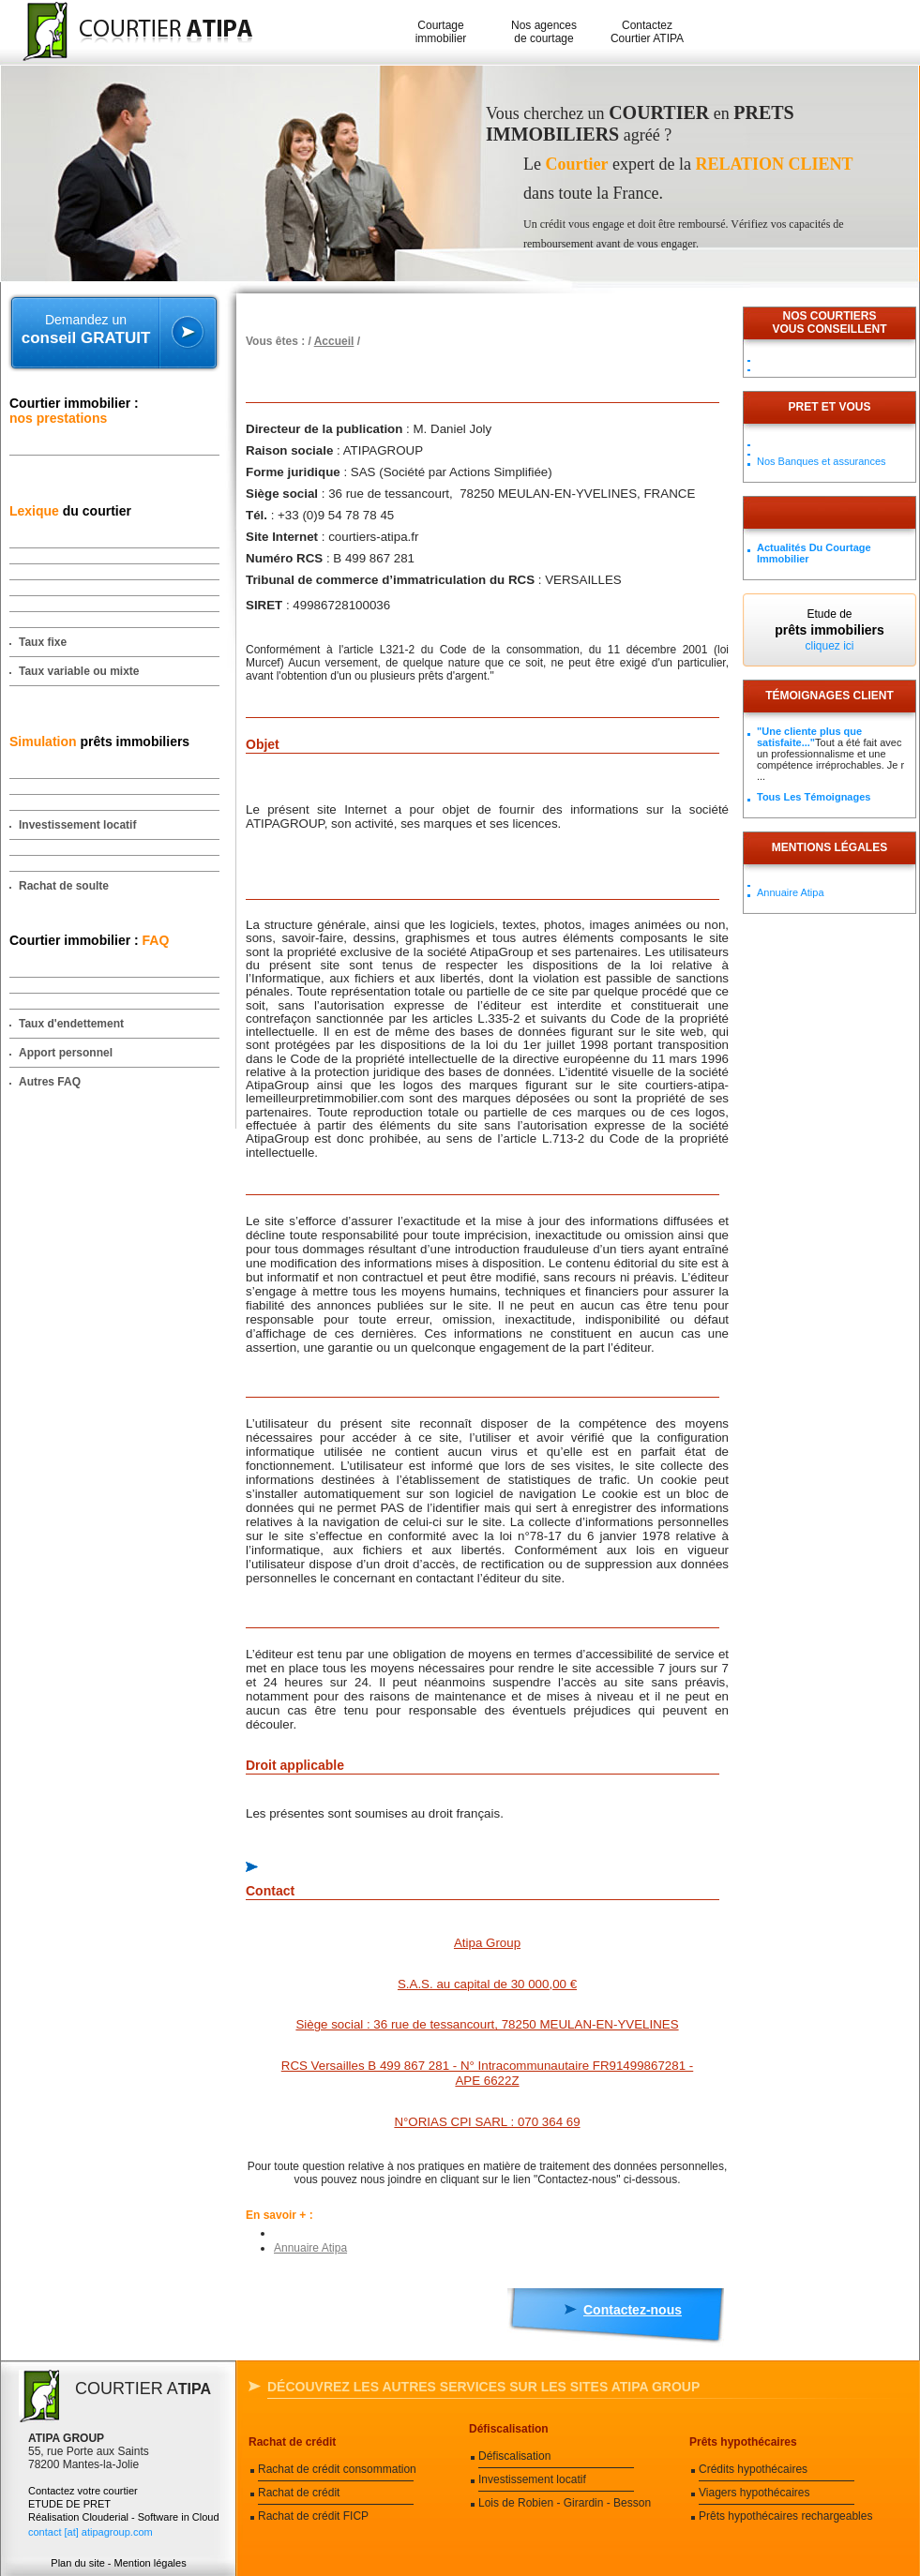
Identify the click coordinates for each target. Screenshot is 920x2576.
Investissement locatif (77, 824)
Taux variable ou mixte (79, 671)
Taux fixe (43, 642)
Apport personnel (66, 1052)
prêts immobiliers (99, 741)
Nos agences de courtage (544, 32)
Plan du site (77, 2563)
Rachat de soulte (64, 885)
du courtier (70, 510)
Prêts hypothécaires (743, 2442)
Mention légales (150, 2563)
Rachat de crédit (292, 2442)
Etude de (829, 629)
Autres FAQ (50, 1081)
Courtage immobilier (441, 32)
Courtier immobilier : (74, 411)
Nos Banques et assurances (821, 461)
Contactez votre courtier (83, 2490)
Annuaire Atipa (310, 2247)
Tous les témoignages (813, 796)
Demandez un (85, 330)
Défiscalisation (509, 2428)
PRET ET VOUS (829, 406)
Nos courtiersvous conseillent (829, 322)
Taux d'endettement (71, 1023)
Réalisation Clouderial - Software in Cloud (123, 2517)
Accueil (334, 341)
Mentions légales (829, 847)
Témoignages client (829, 695)
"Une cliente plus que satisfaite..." (809, 737)
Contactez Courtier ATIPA (647, 32)
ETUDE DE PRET (69, 2503)
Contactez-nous (632, 2309)
